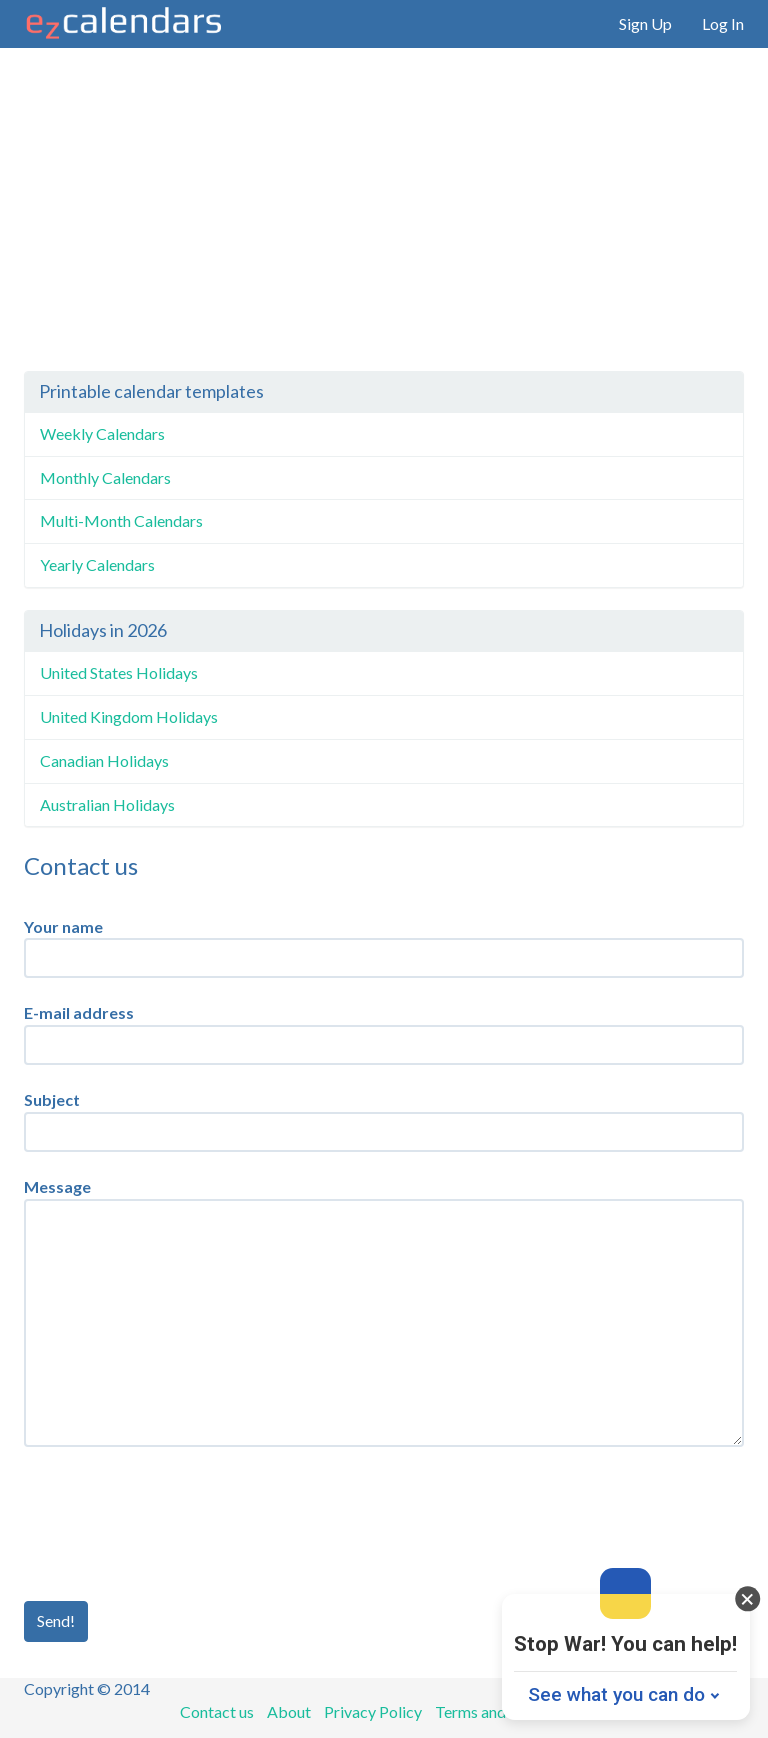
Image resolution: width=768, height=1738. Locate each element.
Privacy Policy (373, 1711)
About (289, 1711)
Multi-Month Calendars (121, 520)
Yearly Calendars (97, 564)
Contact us (217, 1711)
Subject (52, 1099)
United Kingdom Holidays (129, 716)
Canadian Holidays (104, 760)
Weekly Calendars (102, 433)
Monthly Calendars (105, 477)
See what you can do (616, 1694)
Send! (56, 1620)
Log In (723, 23)
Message (57, 1186)
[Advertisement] (384, 221)
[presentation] (176, 1524)
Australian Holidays (107, 804)
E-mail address (79, 1012)
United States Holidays (119, 672)
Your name (63, 926)
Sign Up (645, 23)
